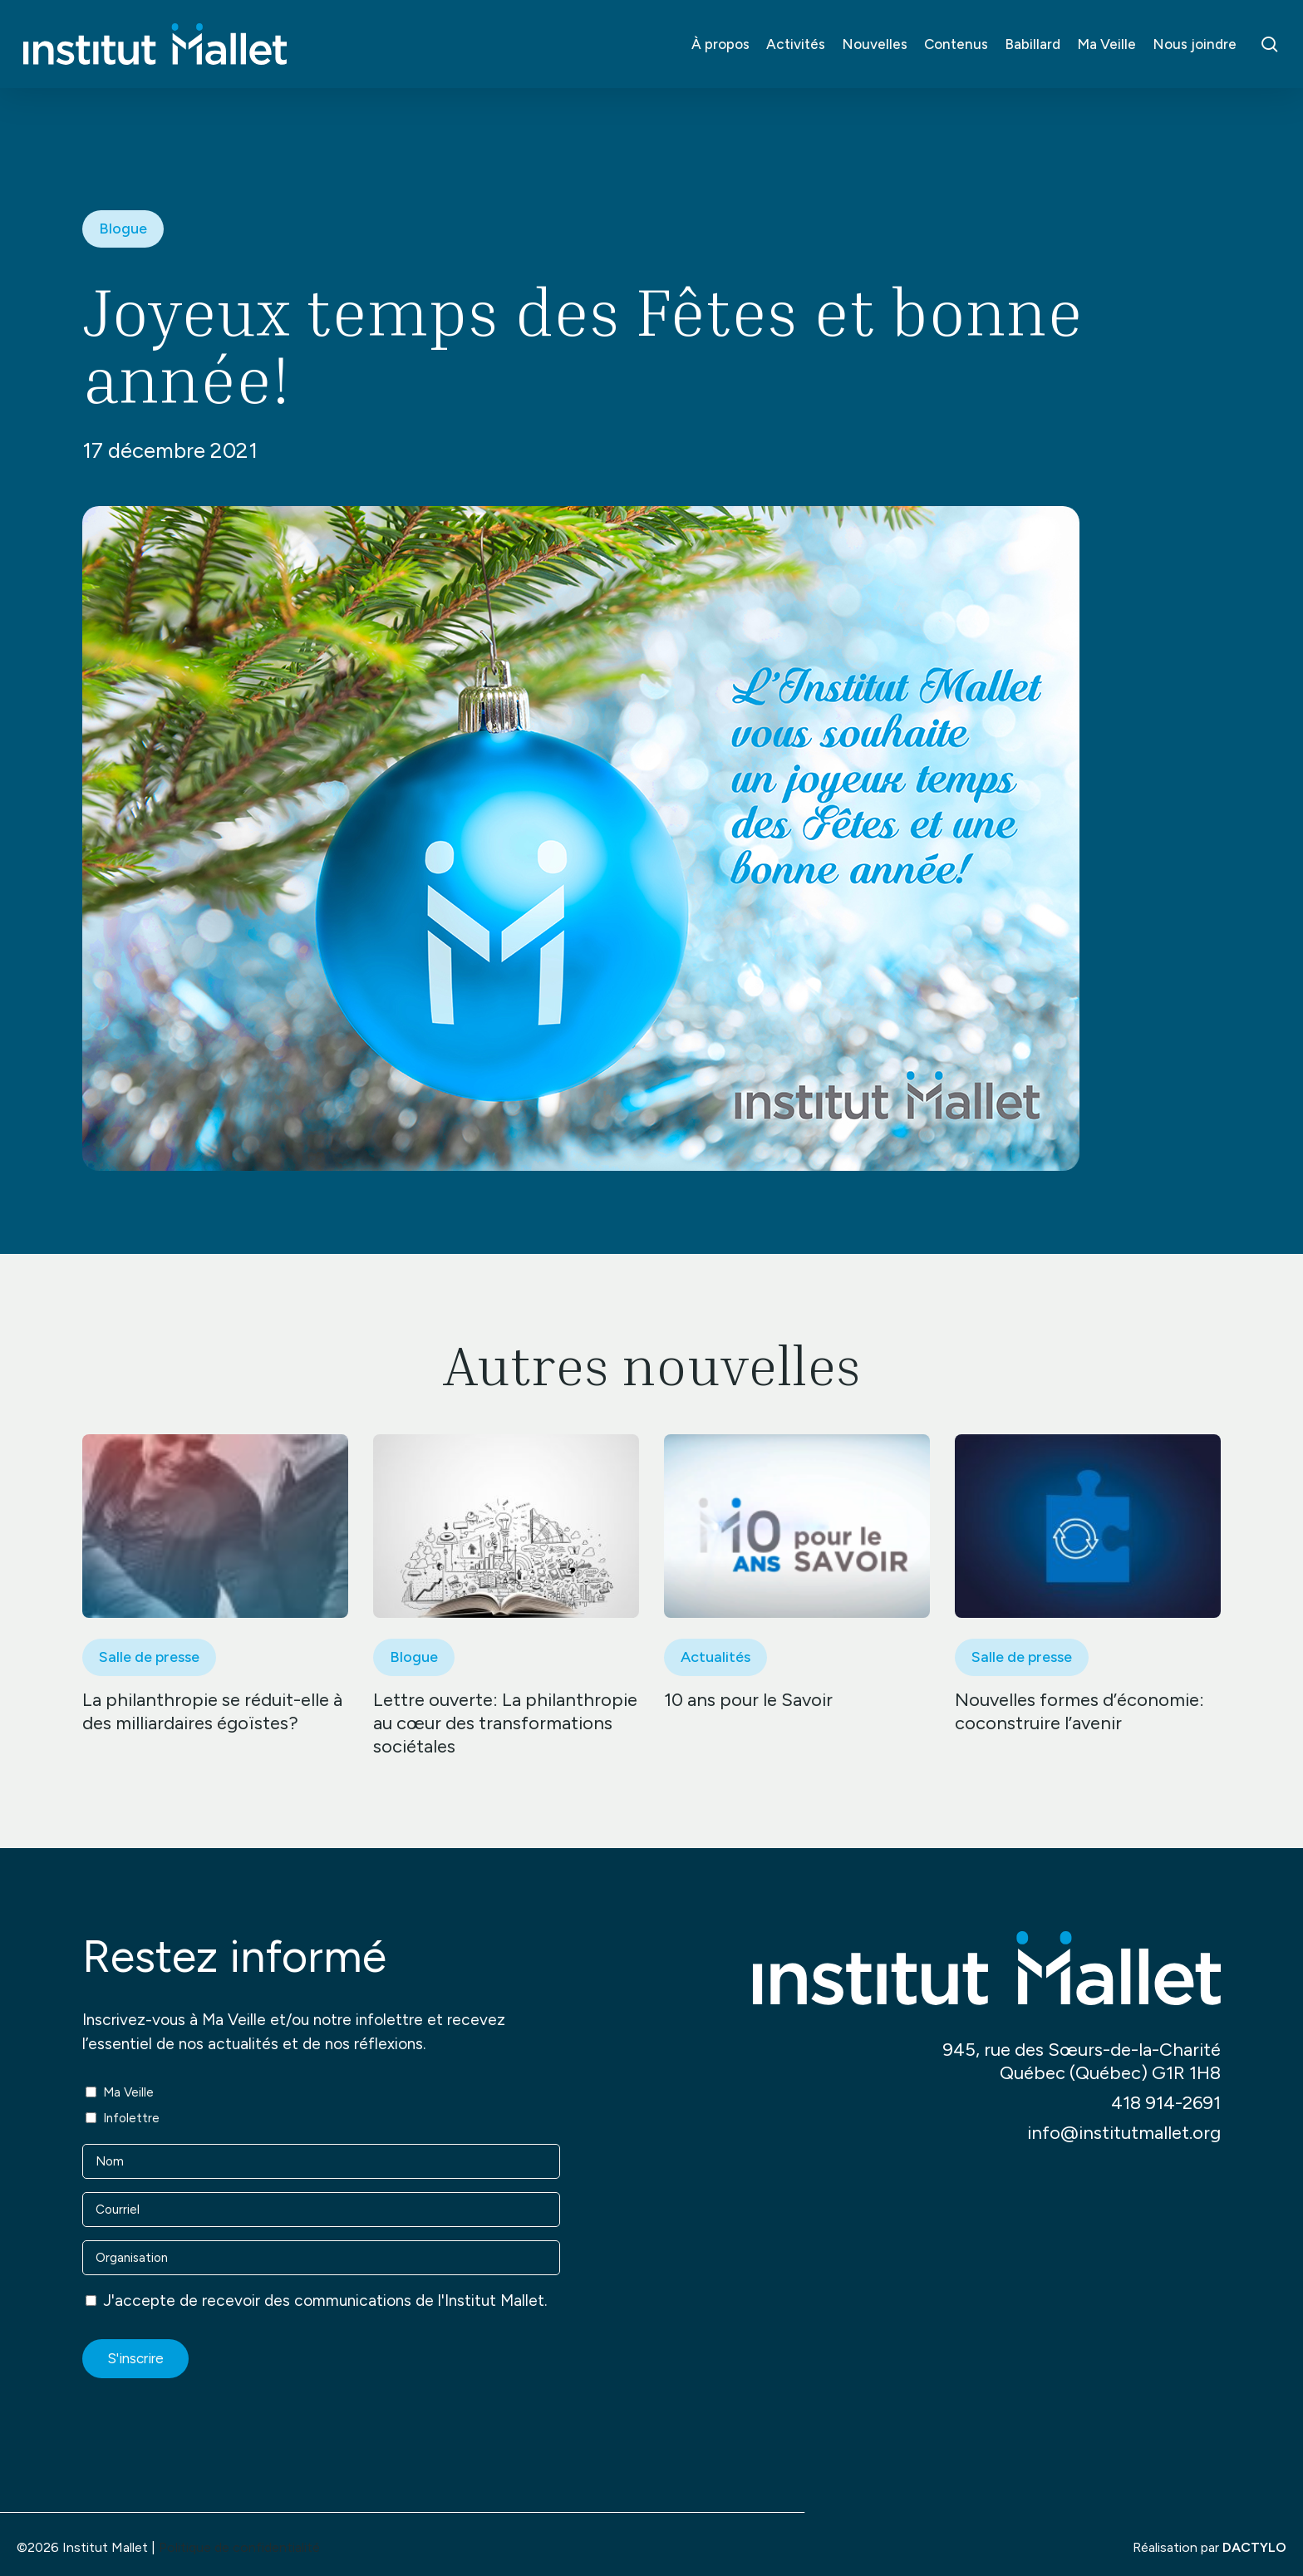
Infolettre (131, 2118)
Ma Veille (128, 2092)
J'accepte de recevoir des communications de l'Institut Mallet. (325, 2300)
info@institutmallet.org (1124, 2132)
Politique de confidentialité (239, 2547)
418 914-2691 (1166, 2103)
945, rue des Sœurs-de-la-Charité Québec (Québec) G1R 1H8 (1081, 2061)
